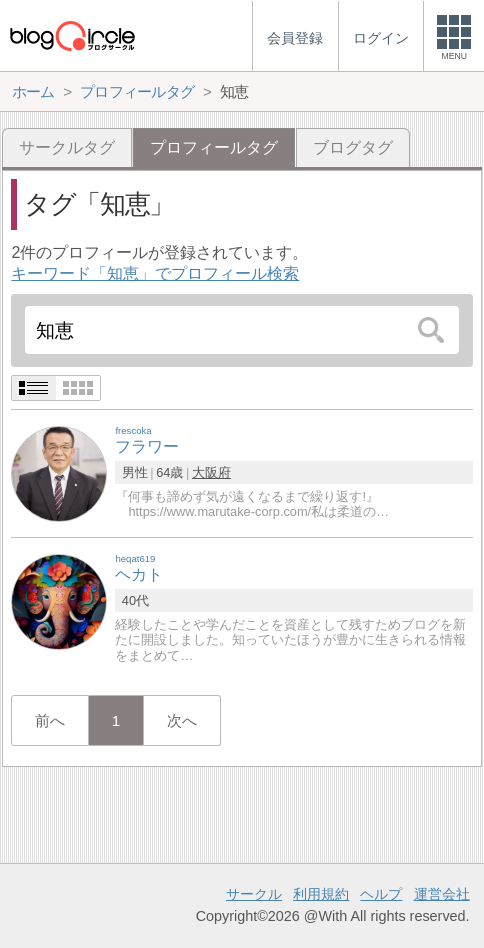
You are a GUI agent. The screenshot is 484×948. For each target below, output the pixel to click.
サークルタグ (67, 147)
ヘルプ (381, 894)
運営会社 (442, 894)
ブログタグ (353, 147)
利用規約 (321, 894)
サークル (254, 894)
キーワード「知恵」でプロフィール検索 (155, 273)
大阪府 (211, 472)
